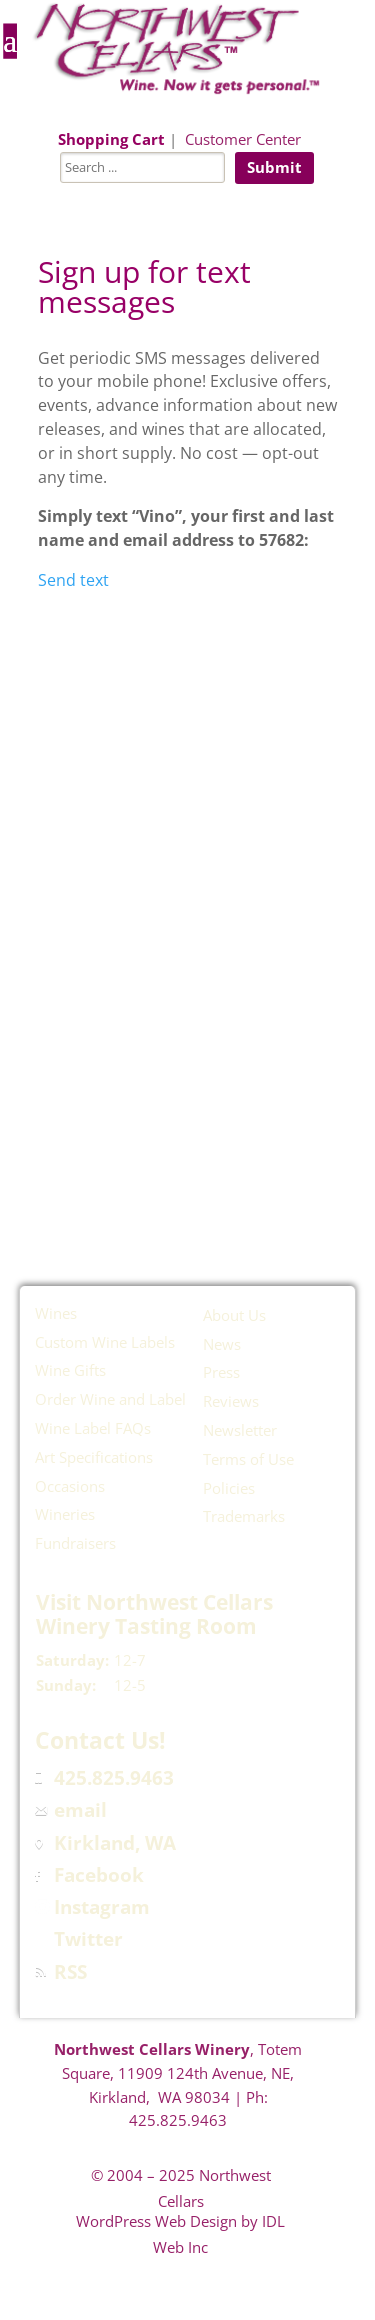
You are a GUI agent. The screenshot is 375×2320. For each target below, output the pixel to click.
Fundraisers (75, 1543)
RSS (70, 1972)
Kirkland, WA (115, 1843)
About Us (234, 1315)
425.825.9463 (114, 1778)
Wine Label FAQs (93, 1428)
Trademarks (244, 1516)
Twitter (88, 1939)
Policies (229, 1488)
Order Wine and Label (110, 1399)
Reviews (231, 1401)
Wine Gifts (70, 1370)
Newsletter (240, 1430)
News (222, 1344)
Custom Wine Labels (105, 1342)
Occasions (70, 1486)
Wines (56, 1313)
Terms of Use (248, 1459)
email (80, 1810)
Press (221, 1372)
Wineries (65, 1514)
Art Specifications (94, 1457)
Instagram (102, 1907)
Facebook (99, 1875)
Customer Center (243, 139)
